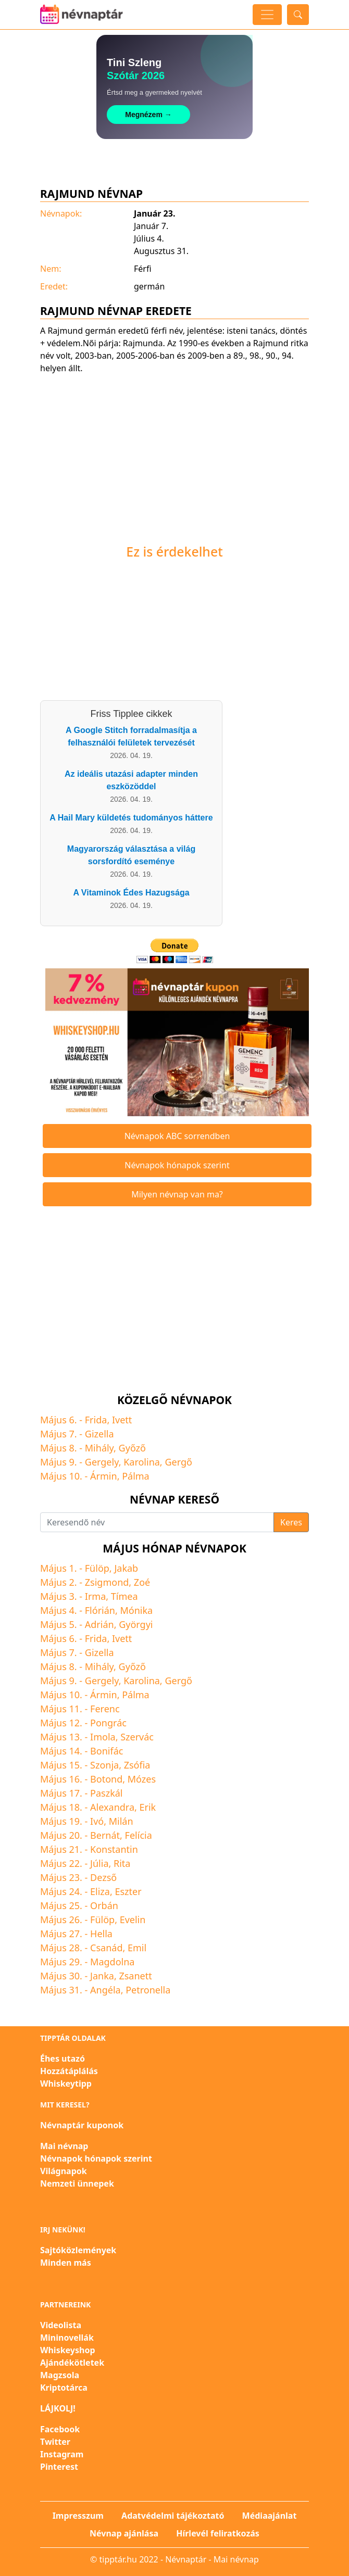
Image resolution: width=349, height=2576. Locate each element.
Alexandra (112, 1807)
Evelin (133, 1919)
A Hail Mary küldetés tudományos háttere (131, 817)
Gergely (102, 1462)
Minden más (65, 2262)
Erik (148, 1807)
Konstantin (114, 1849)
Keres (291, 1522)
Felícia (138, 1835)
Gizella (99, 1434)
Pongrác (108, 1722)
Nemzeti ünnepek (77, 2183)
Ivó (97, 1821)
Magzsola (59, 2375)
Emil (137, 1947)
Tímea (124, 1596)
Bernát (105, 1835)
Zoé (142, 1582)
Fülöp (97, 1568)
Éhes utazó (62, 2058)
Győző (132, 1448)
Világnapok (63, 2171)
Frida (96, 1419)
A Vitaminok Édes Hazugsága (131, 892)
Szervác (137, 1737)
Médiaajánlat (269, 2515)
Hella (101, 1933)
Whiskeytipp (66, 2083)
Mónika (136, 1610)
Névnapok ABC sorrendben (177, 1136)
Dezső (103, 1877)
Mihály (99, 1448)
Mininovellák (67, 2337)
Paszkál (106, 1793)
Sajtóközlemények (78, 2250)
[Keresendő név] (157, 1522)
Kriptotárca (64, 2387)
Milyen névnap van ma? (177, 1194)
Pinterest (59, 2466)
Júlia (99, 1863)
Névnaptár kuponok (81, 2125)
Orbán (104, 1905)
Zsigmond (107, 1582)
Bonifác (106, 1751)
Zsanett (135, 1975)
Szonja (104, 1765)
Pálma (135, 1476)
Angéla (105, 1990)
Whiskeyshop (67, 2350)
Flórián (100, 1610)
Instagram (61, 2454)
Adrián (99, 1624)
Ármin (103, 1476)
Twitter (55, 2441)
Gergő (178, 1462)
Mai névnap (64, 2146)
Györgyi (136, 1624)
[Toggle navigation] (267, 14)
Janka (102, 1975)
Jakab (126, 1568)
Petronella (148, 1990)
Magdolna (112, 1961)
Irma (95, 1596)
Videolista (60, 2325)
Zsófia (137, 1765)
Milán (121, 1821)
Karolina (141, 1462)
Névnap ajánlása (124, 2533)
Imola (103, 1737)
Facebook (60, 2429)
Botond (106, 1779)
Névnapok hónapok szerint (176, 1165)
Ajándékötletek (72, 2362)
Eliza (100, 1891)
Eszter (128, 1891)
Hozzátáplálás (69, 2071)
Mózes (142, 1779)
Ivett (122, 1419)
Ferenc (104, 1708)
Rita (122, 1863)
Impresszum (78, 2515)
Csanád (106, 1947)
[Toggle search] (298, 14)
